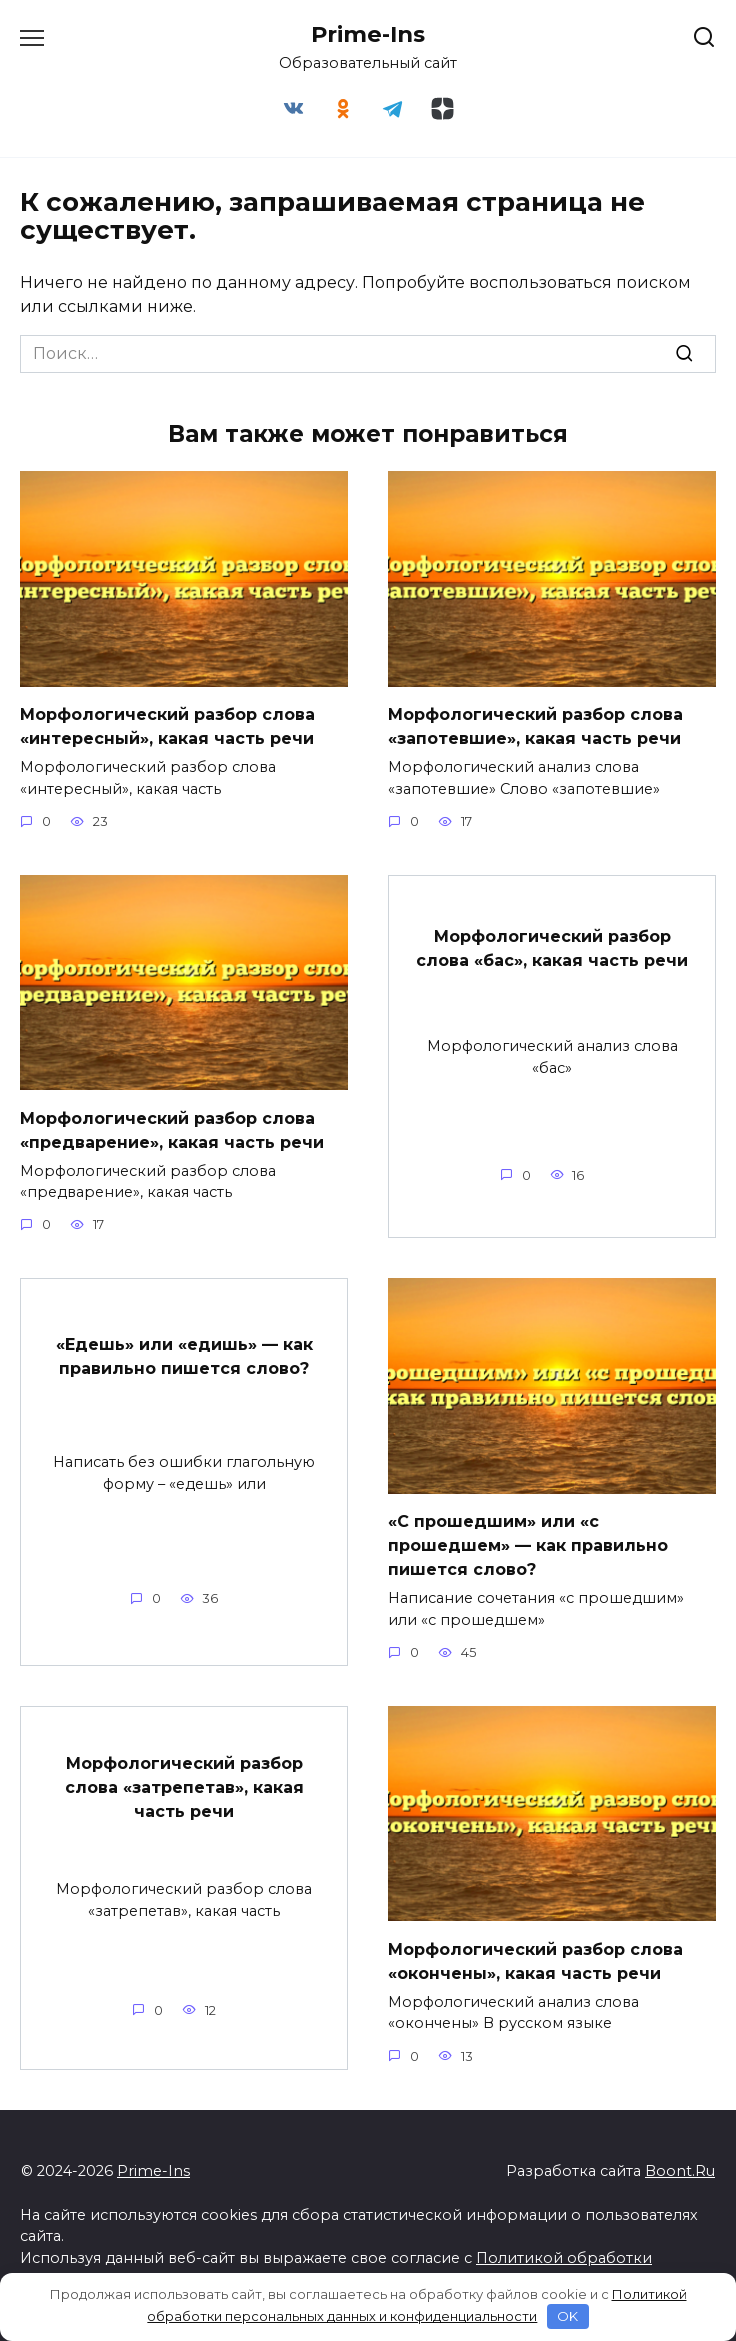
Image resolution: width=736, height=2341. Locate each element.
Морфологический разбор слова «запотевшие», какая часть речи (535, 726)
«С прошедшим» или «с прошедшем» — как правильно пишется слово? (528, 1545)
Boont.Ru (680, 2171)
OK (567, 2316)
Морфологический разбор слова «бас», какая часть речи (552, 948)
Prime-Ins (368, 34)
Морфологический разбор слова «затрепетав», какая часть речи (184, 1787)
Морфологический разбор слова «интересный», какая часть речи (167, 726)
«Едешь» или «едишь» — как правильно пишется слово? (184, 1355)
